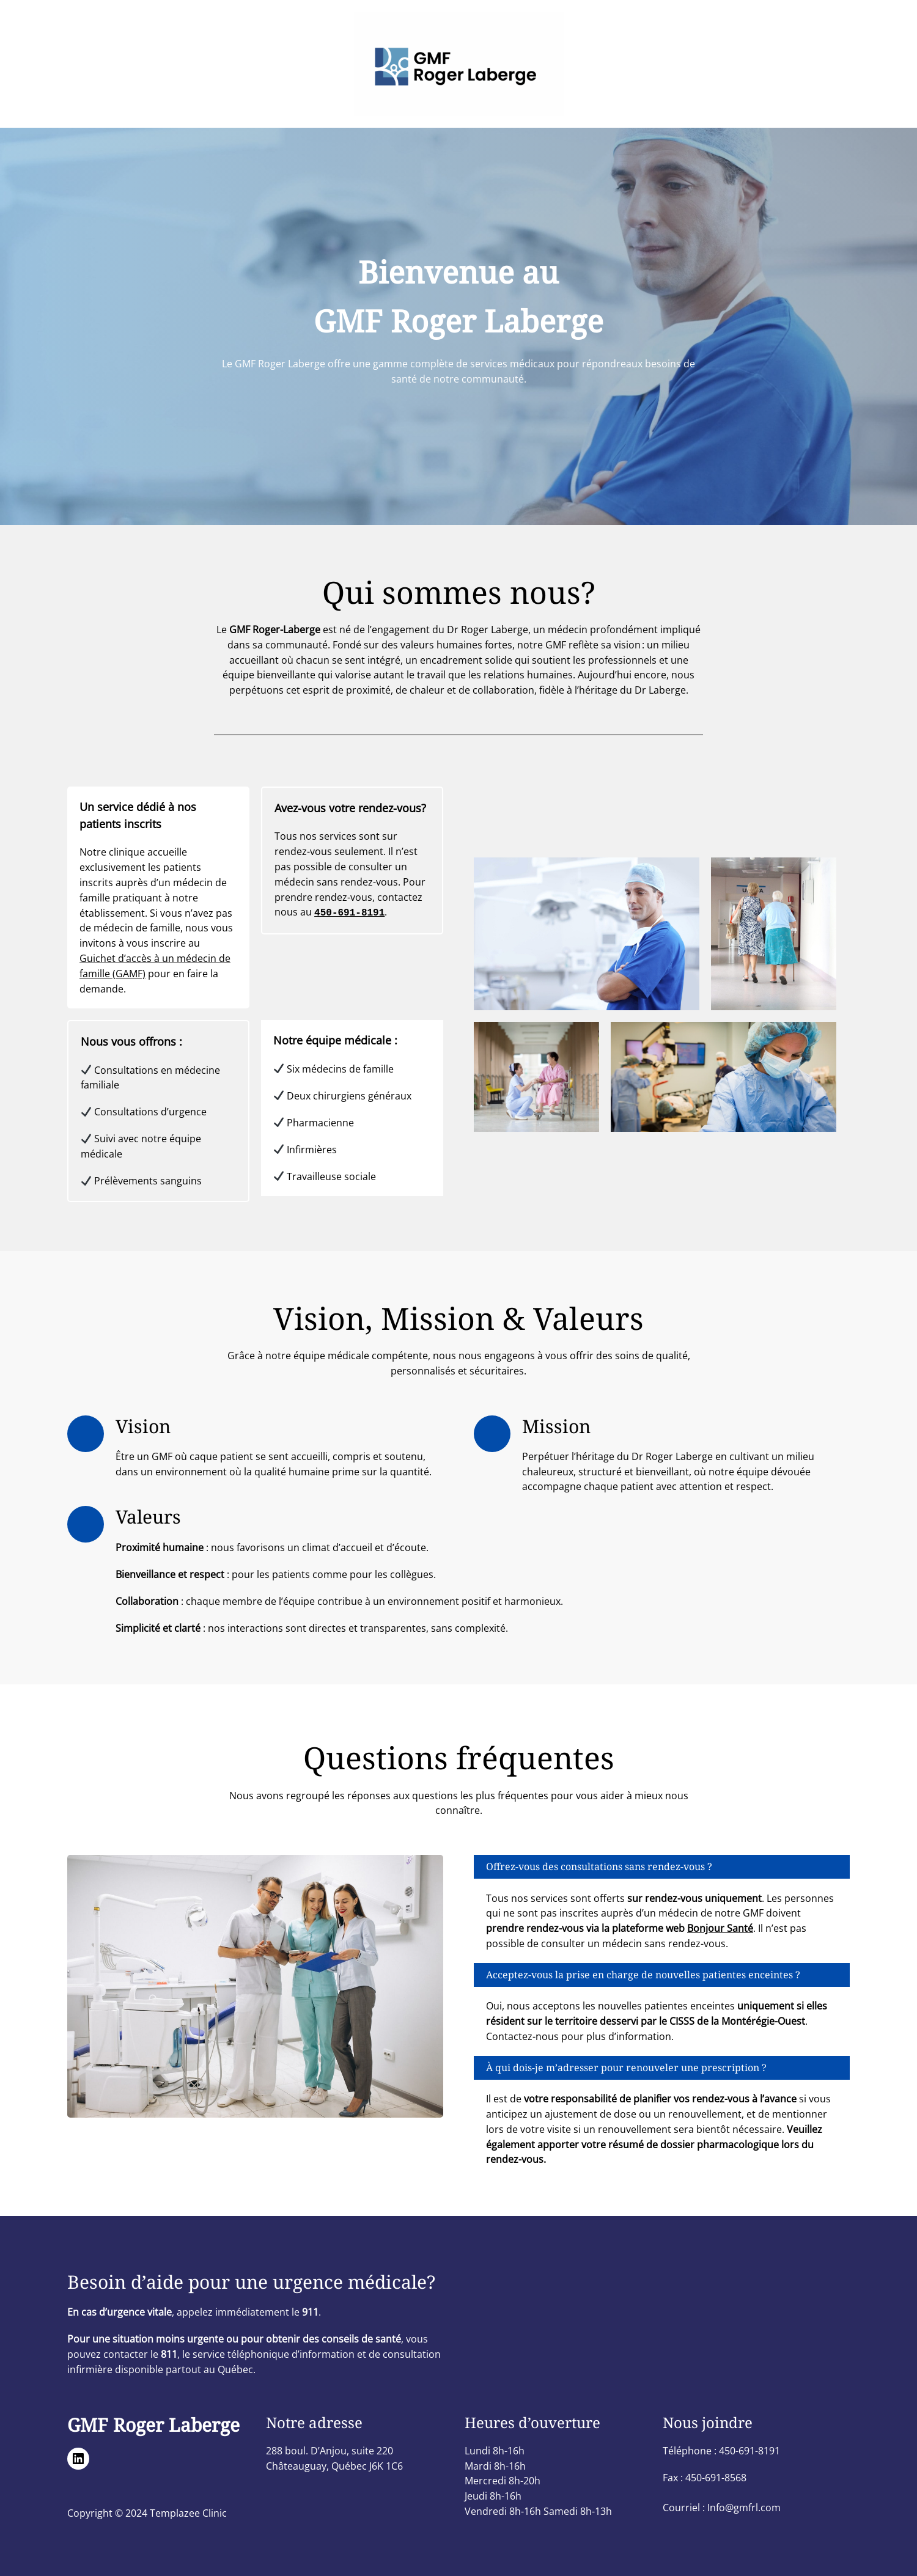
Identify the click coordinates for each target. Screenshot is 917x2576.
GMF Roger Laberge (153, 2424)
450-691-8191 (349, 912)
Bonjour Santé (720, 1928)
